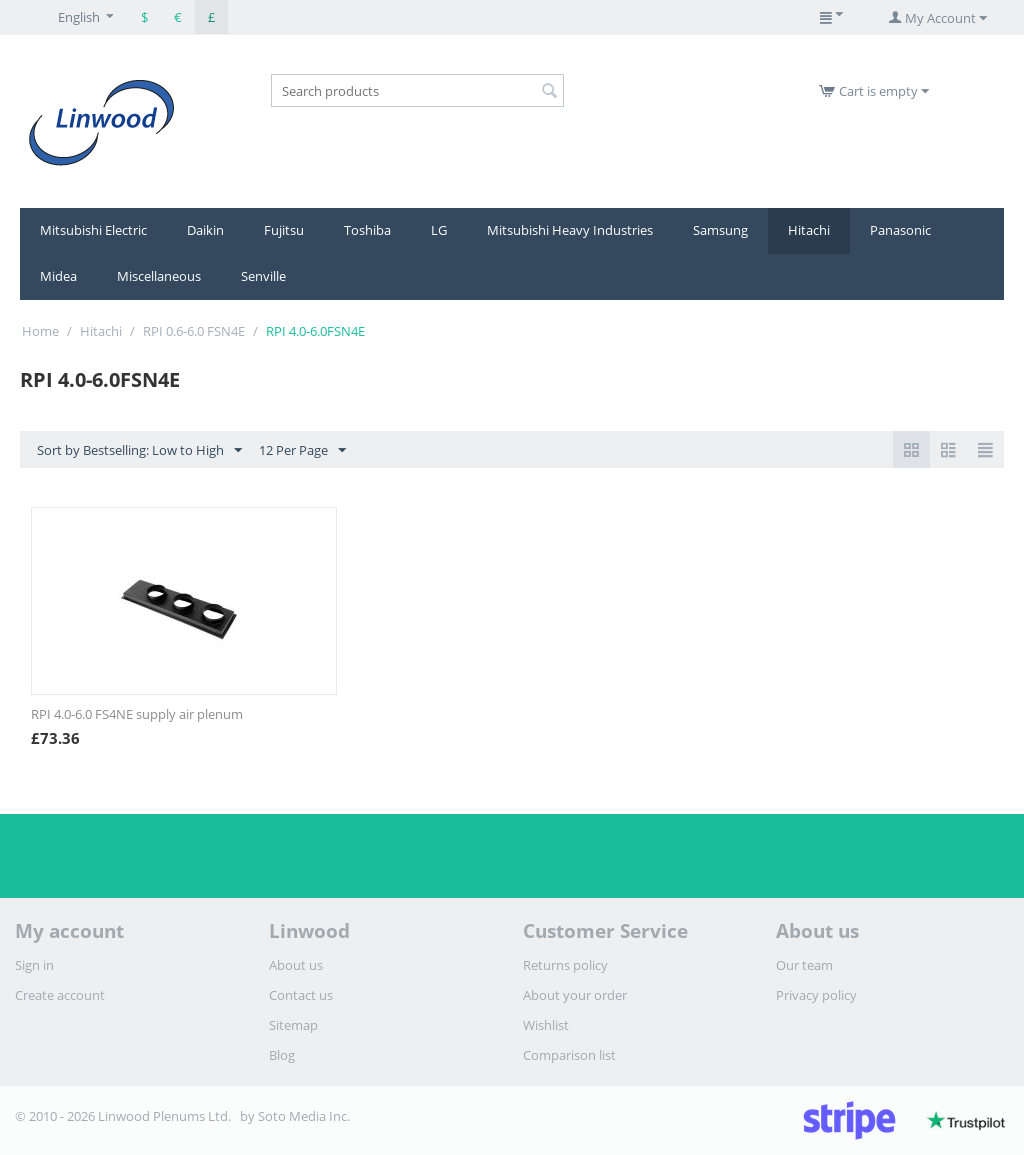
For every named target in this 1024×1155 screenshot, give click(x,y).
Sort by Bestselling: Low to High (139, 451)
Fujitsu (284, 230)
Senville (263, 276)
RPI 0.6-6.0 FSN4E (194, 331)
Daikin (205, 230)
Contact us (301, 995)
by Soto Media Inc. (295, 1116)
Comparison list (569, 1055)
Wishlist (546, 1025)
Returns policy (565, 965)
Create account (60, 995)
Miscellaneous (159, 276)
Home (40, 331)
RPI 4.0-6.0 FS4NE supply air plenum (137, 714)
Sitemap (293, 1025)
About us (296, 965)
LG (439, 230)
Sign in (34, 965)
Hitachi (809, 230)
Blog (282, 1055)
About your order (575, 995)
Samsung (720, 230)
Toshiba (367, 230)
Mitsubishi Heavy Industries (570, 230)
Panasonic (900, 230)
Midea (58, 276)
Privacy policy (816, 995)
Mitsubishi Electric (93, 230)
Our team (804, 965)
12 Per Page (302, 451)
